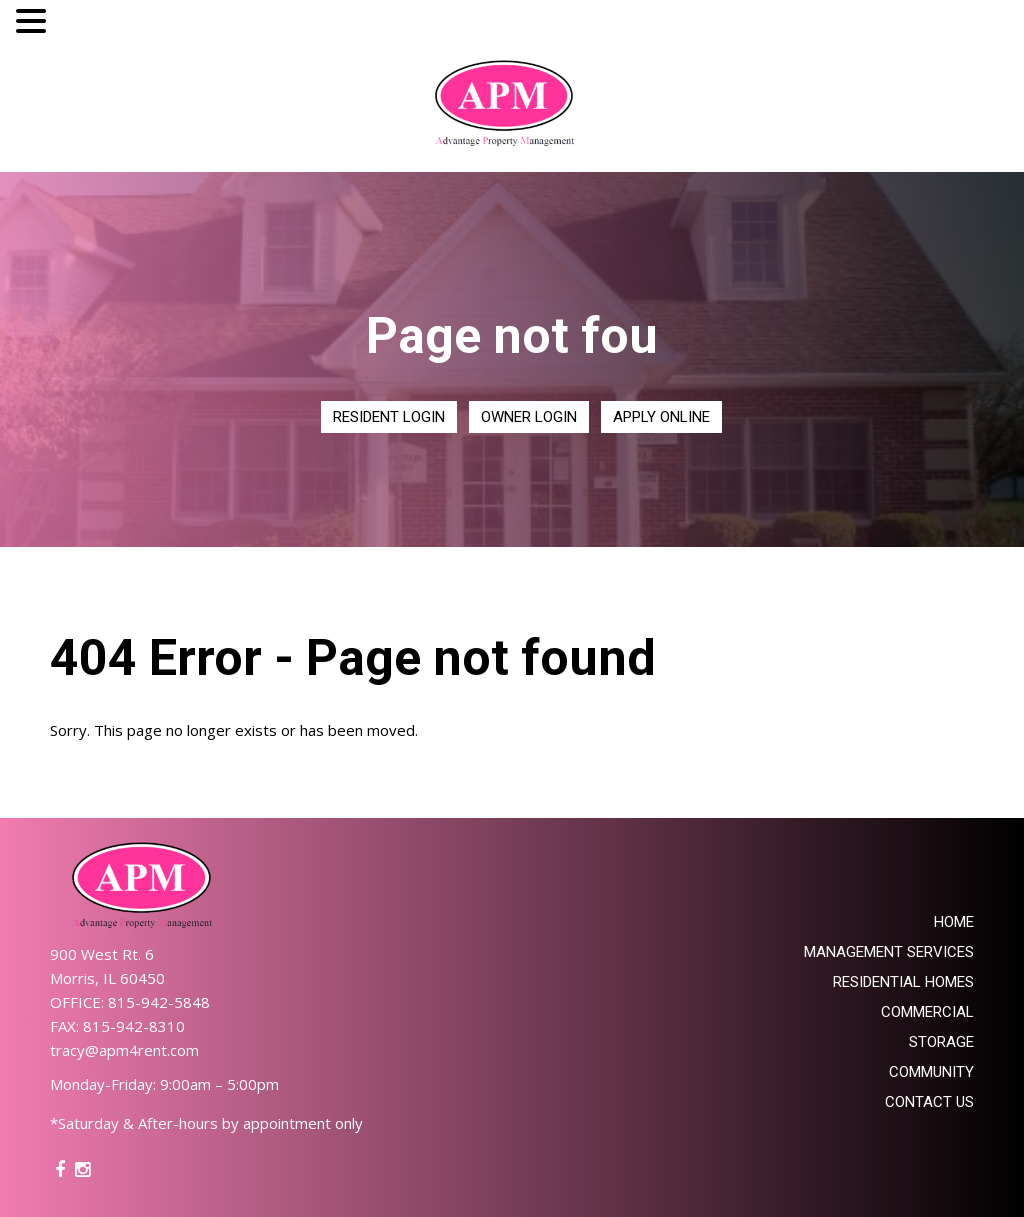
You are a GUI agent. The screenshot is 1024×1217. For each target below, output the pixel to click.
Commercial (927, 1012)
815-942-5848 (159, 1002)
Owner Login (529, 417)
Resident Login (389, 417)
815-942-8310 (134, 1026)
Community (931, 1072)
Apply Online (661, 417)
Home (954, 922)
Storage (941, 1042)
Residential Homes (903, 982)
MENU (81, 25)
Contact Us (929, 1102)
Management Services (889, 952)
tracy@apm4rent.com (124, 1050)
